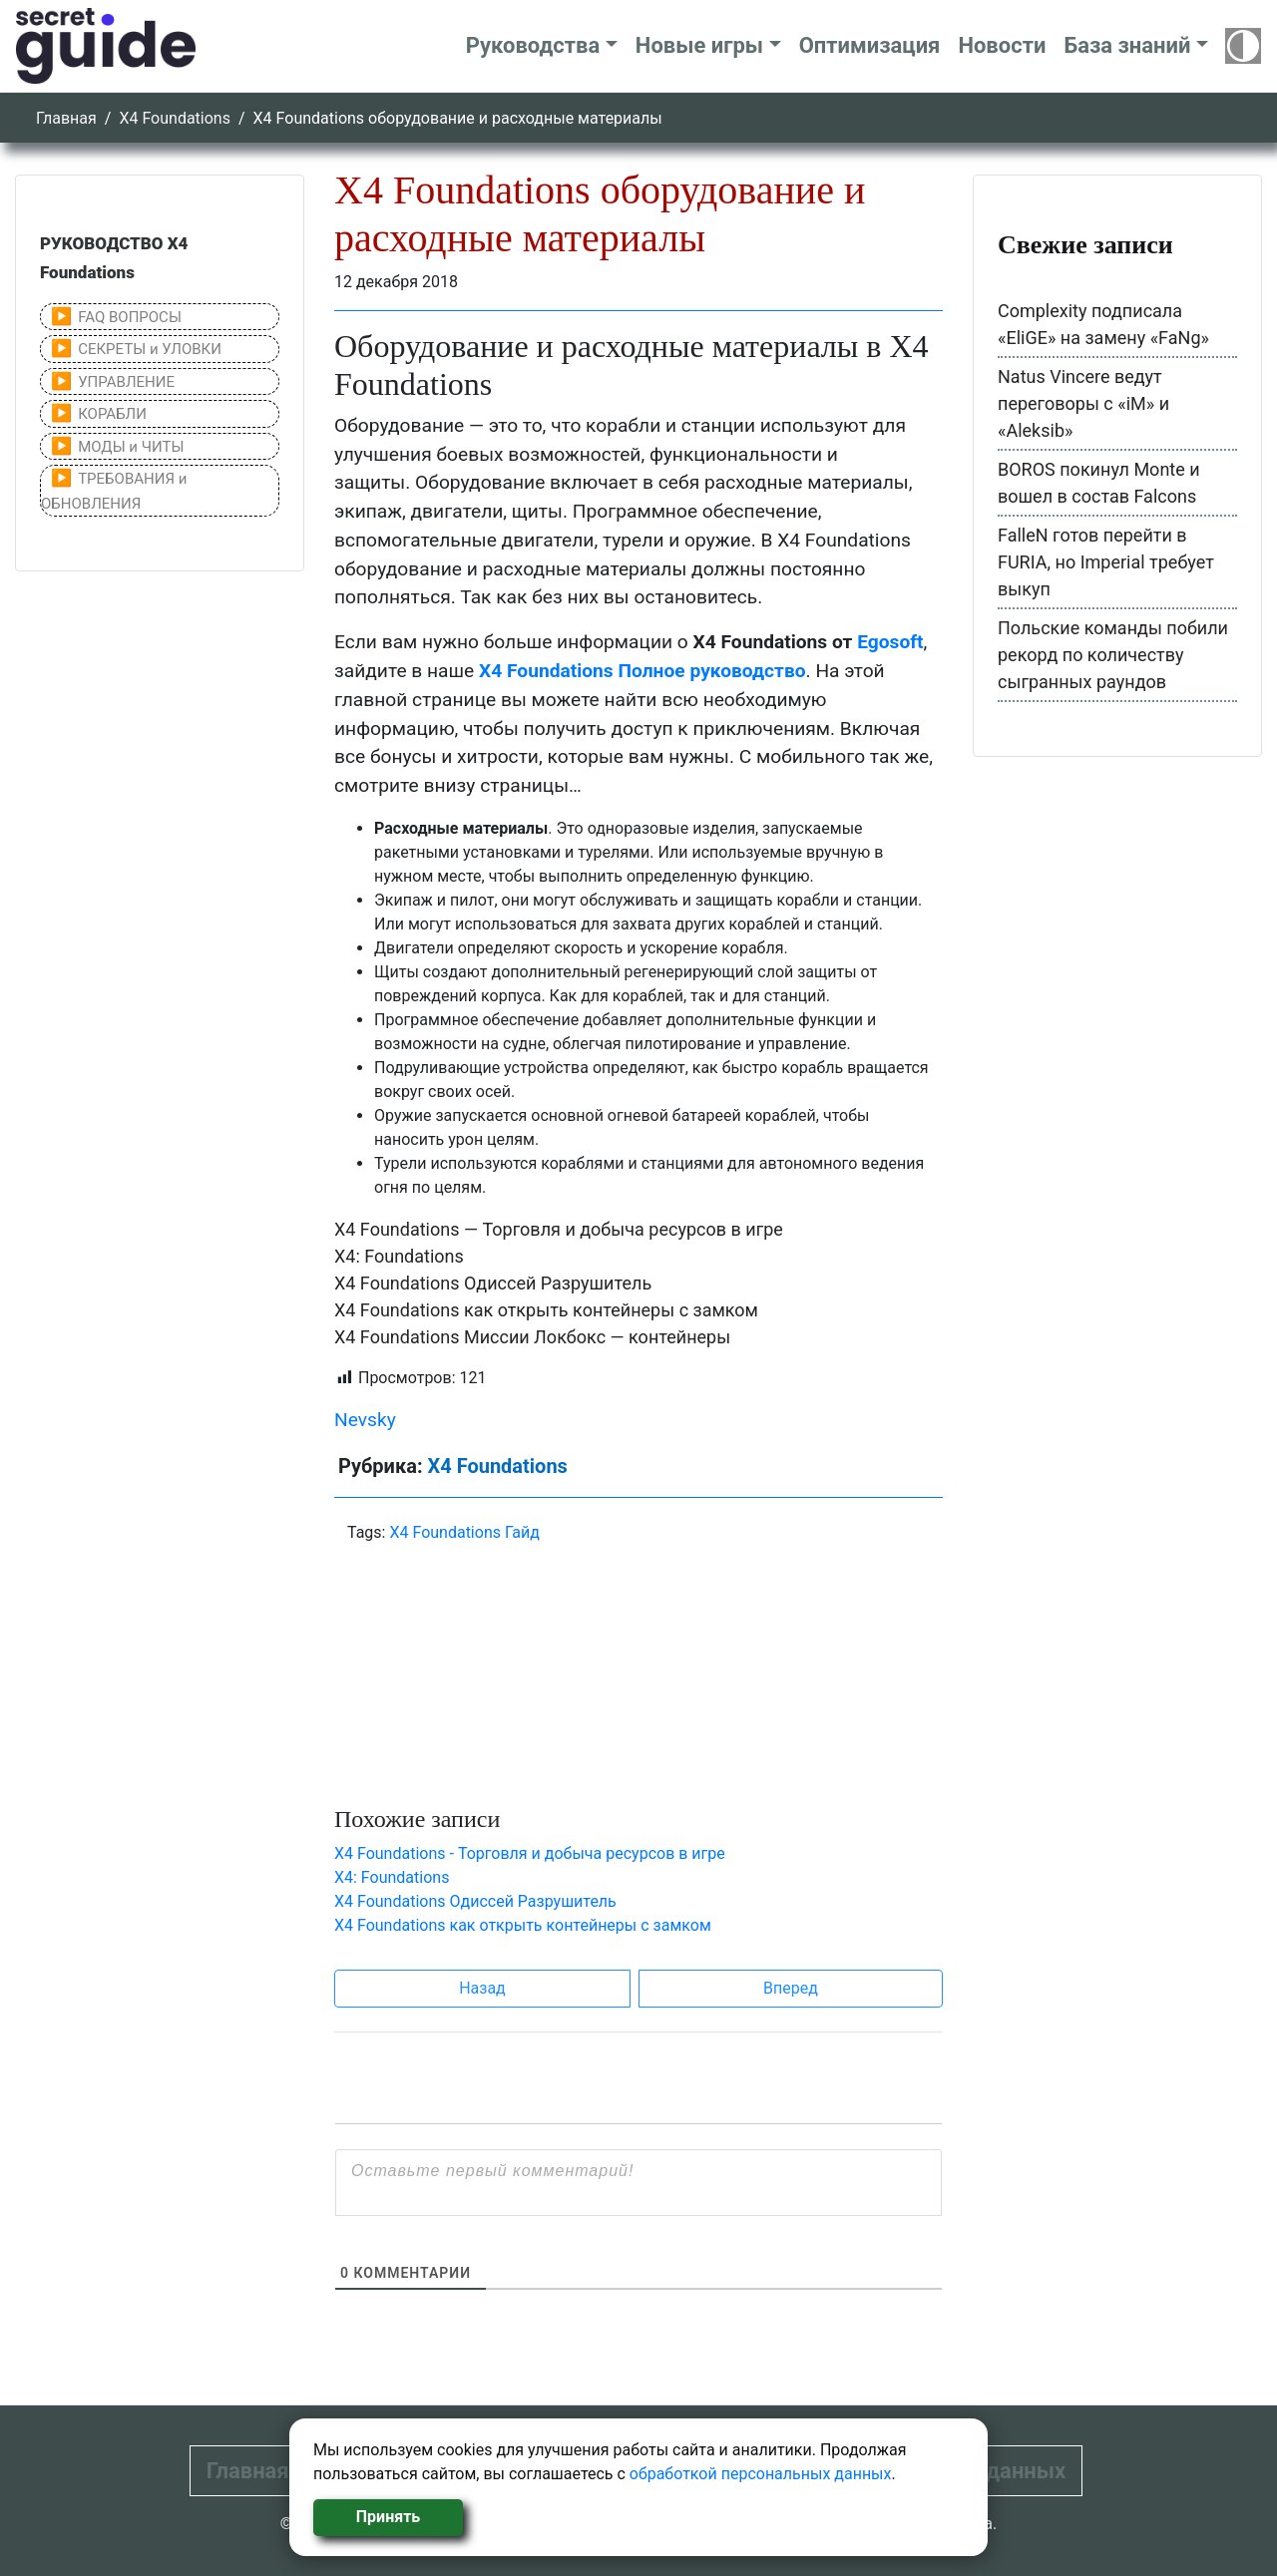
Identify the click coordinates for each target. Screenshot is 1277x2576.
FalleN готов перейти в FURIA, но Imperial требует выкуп (1106, 562)
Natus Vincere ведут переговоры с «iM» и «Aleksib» (1083, 403)
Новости (1002, 45)
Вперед (790, 1988)
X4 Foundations (174, 118)
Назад (482, 1988)
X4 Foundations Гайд (464, 1532)
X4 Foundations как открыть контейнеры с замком (546, 1309)
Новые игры (699, 45)
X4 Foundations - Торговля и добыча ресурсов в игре (529, 1853)
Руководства (533, 45)
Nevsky (365, 1419)
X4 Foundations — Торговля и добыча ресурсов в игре (558, 1229)
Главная (66, 118)
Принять (388, 2516)
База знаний (1127, 45)
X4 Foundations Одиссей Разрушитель (492, 1283)
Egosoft (890, 641)
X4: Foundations (399, 1256)
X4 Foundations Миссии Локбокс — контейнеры (532, 1336)
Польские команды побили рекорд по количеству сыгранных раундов (1113, 654)
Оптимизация (870, 45)
